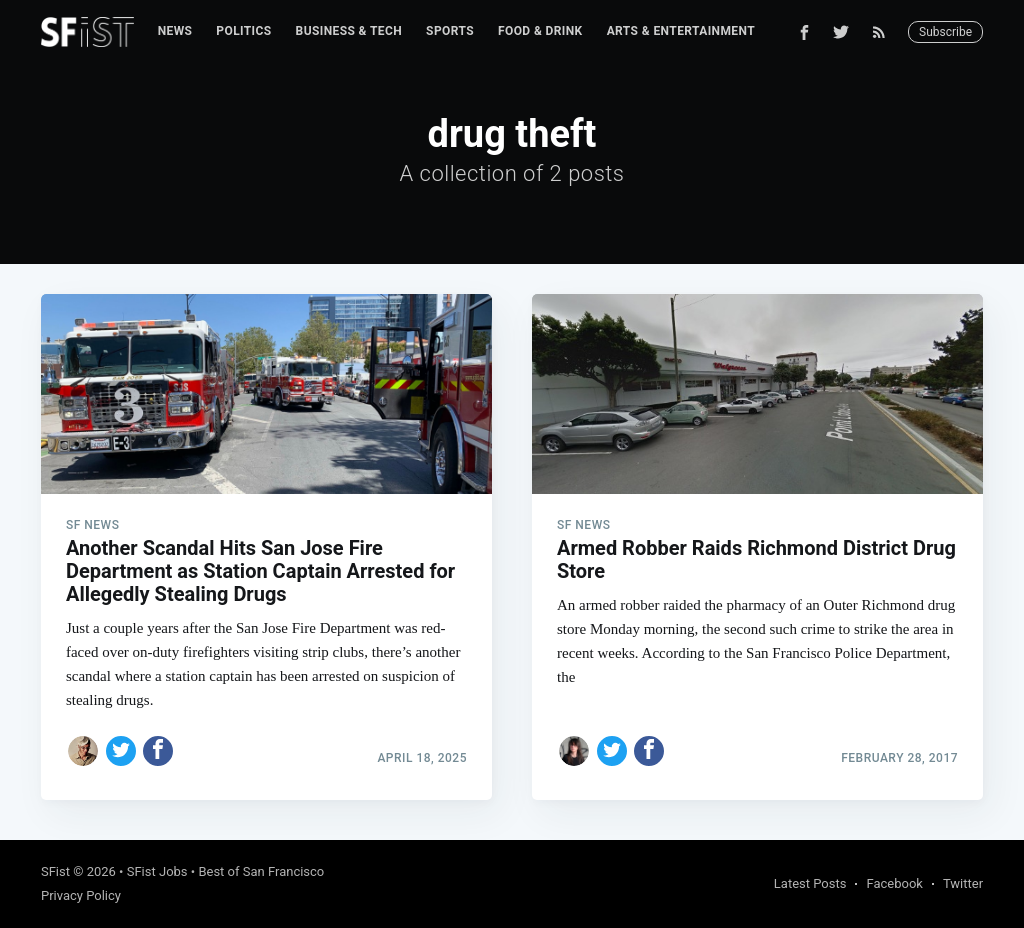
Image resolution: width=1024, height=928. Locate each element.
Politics (243, 31)
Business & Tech (349, 31)
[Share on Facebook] (158, 751)
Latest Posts (810, 883)
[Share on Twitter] (121, 751)
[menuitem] (175, 31)
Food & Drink (540, 31)
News (175, 31)
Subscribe (945, 32)
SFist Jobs (157, 871)
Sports (450, 31)
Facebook (894, 883)
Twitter (963, 883)
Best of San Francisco (261, 871)
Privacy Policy (81, 895)
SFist (55, 871)
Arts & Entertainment (681, 31)
